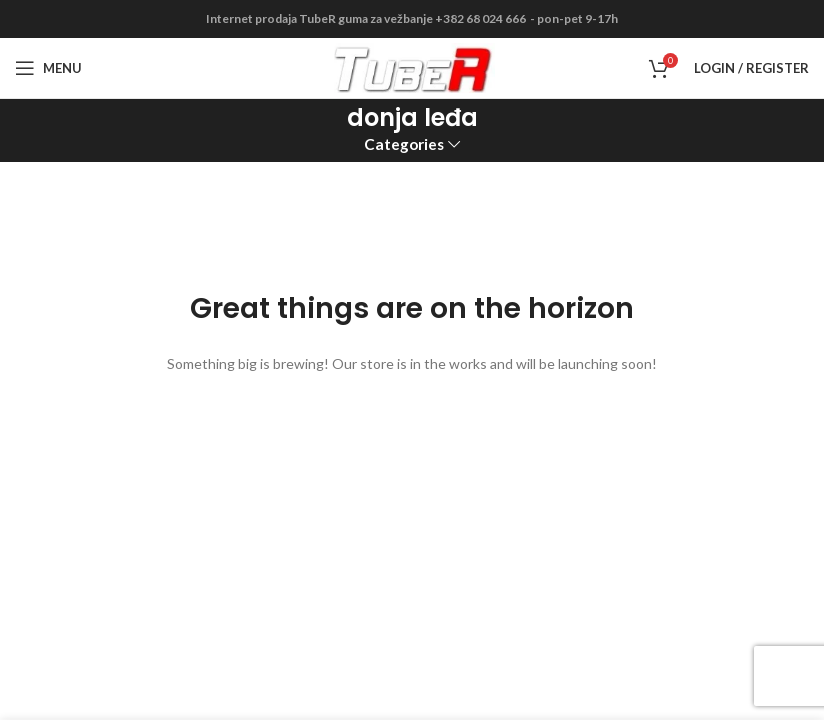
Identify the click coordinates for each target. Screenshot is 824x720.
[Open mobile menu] (48, 68)
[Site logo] (412, 66)
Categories (404, 144)
